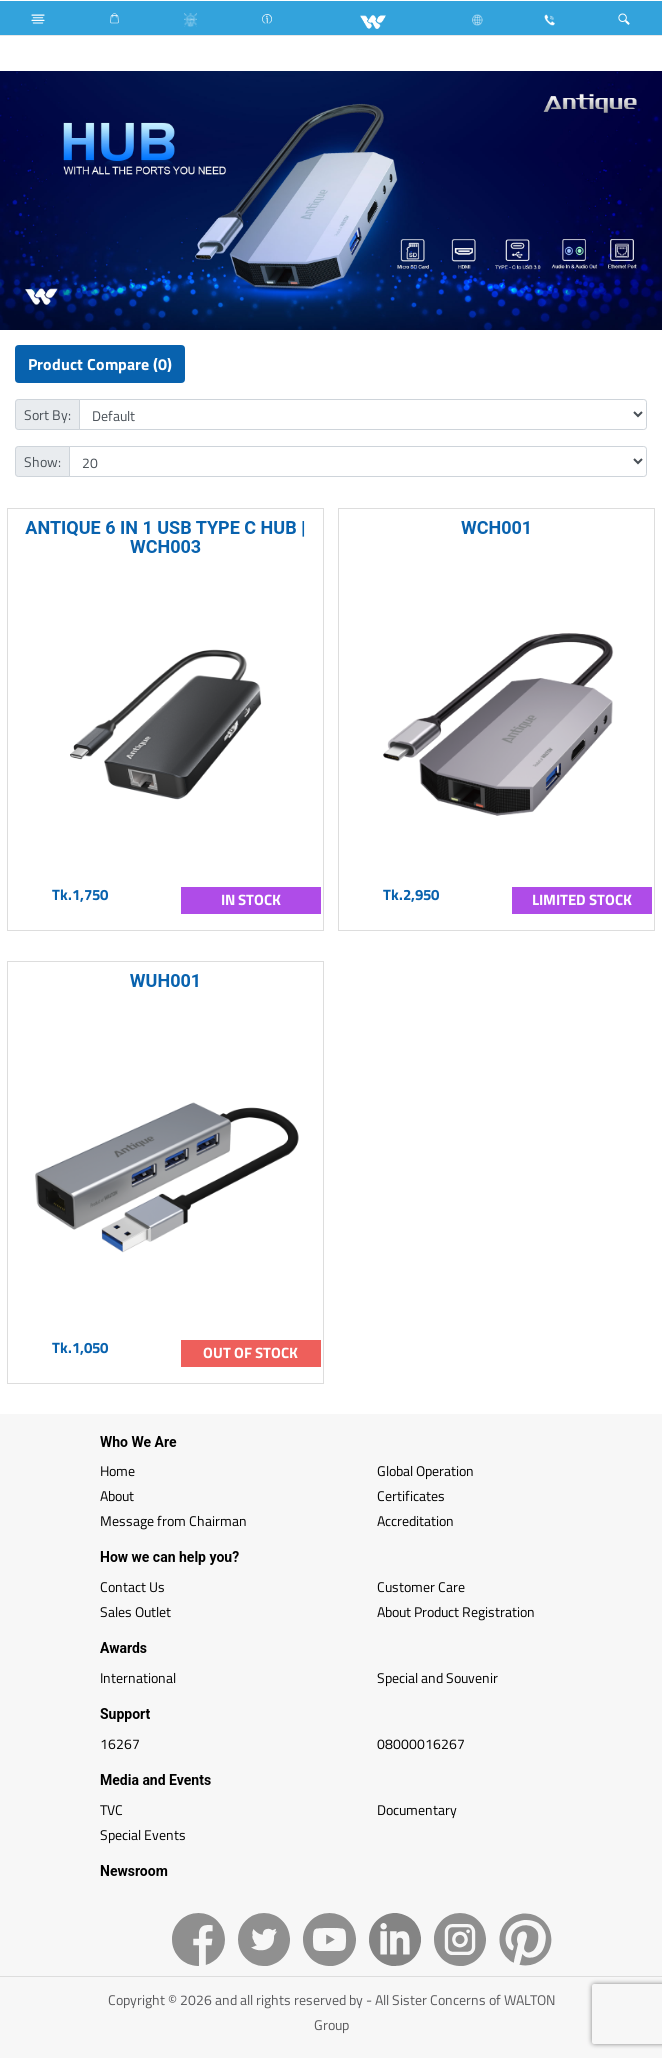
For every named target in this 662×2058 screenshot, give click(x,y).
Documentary (417, 1809)
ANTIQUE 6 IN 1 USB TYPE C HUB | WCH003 (165, 537)
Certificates (411, 1495)
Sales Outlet (135, 1611)
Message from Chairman (173, 1520)
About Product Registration (456, 1611)
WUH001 (165, 980)
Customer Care (421, 1586)
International (138, 1677)
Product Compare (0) (100, 364)
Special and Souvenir (437, 1677)
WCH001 (496, 527)
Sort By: (47, 414)
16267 (120, 1743)
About (117, 1495)
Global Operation (425, 1470)
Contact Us (132, 1586)
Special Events (143, 1834)
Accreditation (415, 1520)
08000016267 (421, 1743)
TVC (111, 1809)
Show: (42, 461)
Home (117, 1470)
